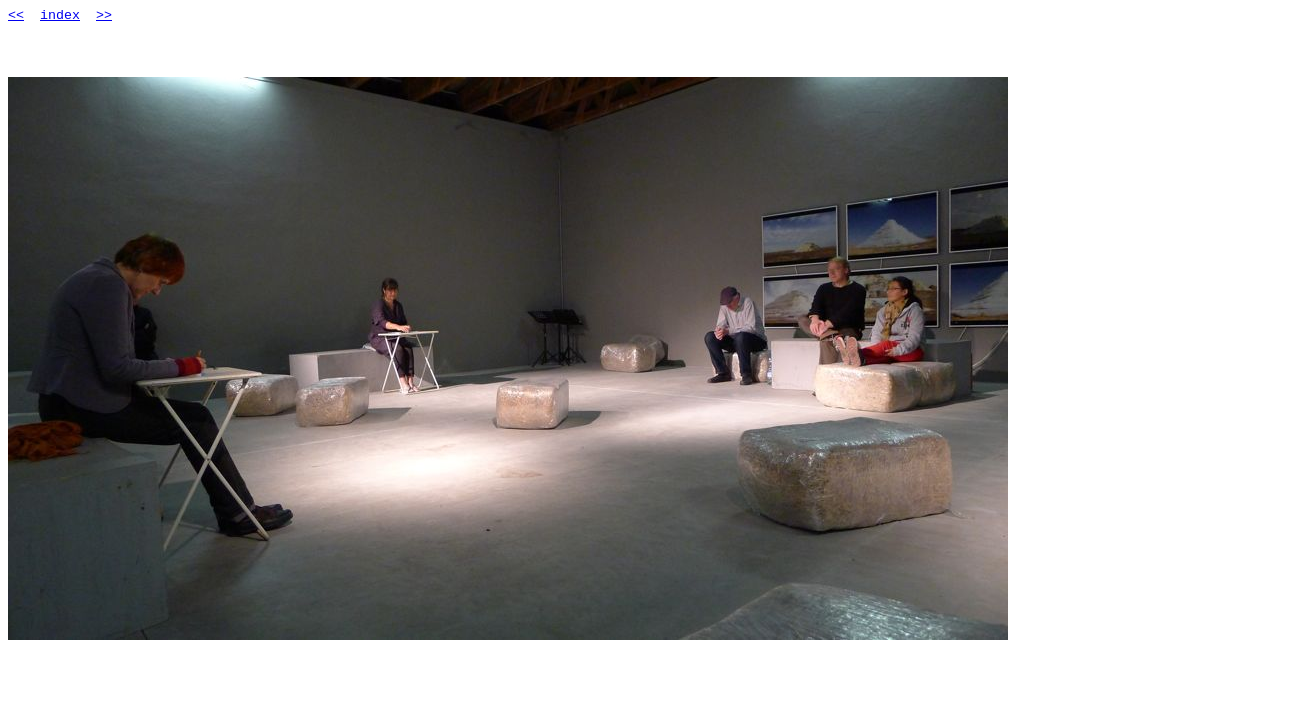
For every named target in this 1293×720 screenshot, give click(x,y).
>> (104, 15)
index (60, 15)
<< (16, 15)
